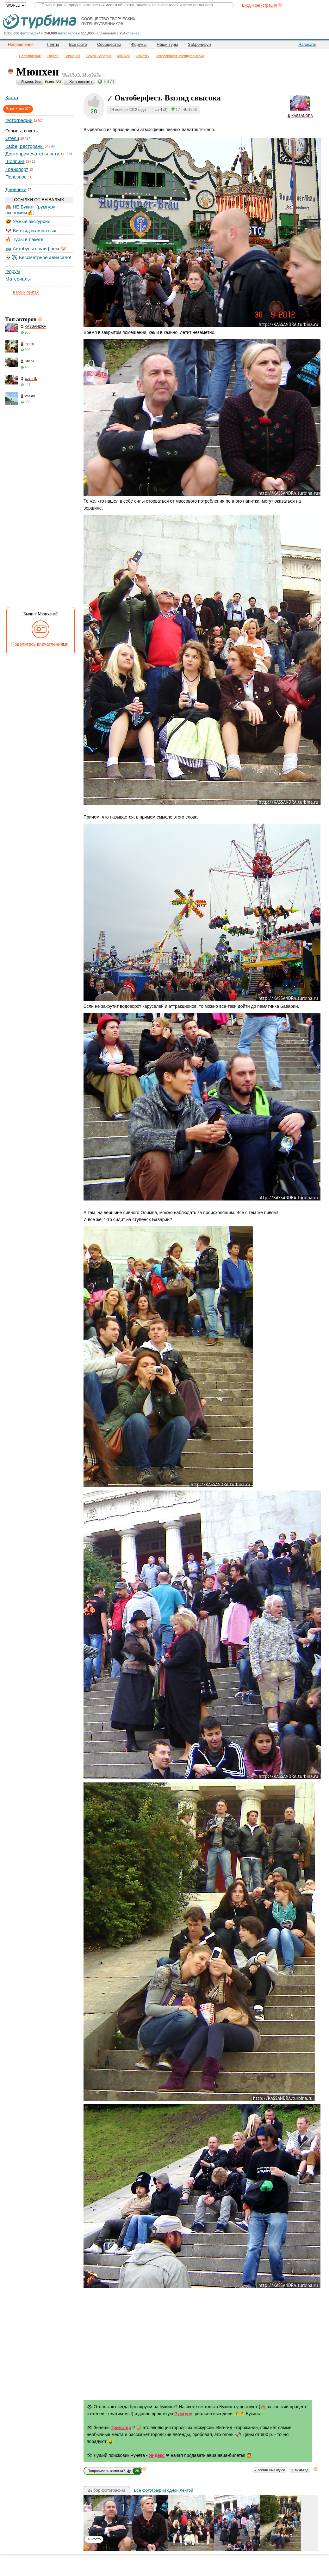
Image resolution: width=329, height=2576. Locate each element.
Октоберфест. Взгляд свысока (180, 56)
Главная (11, 55)
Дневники (15, 189)
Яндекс (156, 2455)
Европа (53, 56)
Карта (11, 97)
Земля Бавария (98, 56)
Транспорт (16, 169)
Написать (307, 44)
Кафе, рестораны (24, 146)
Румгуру (183, 2413)
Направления (30, 56)
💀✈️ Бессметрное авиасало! (38, 257)
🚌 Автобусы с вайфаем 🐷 (35, 248)
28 (93, 111)
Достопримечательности (32, 153)
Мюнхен (123, 56)
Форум (12, 271)
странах (132, 33)
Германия (72, 56)
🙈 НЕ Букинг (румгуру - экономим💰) (31, 209)
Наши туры (167, 44)
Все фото (78, 44)
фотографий (30, 33)
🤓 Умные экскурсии (27, 221)
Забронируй (199, 44)
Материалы (18, 278)
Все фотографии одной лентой (163, 2490)
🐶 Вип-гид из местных (30, 230)
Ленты (53, 44)
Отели (12, 138)
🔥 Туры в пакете (24, 239)
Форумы (139, 44)
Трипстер (121, 2427)
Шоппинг (14, 161)
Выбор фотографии (106, 2490)
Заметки (143, 56)
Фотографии (19, 120)
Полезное (16, 176)
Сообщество (109, 44)
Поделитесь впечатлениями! (40, 644)
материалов (67, 33)
